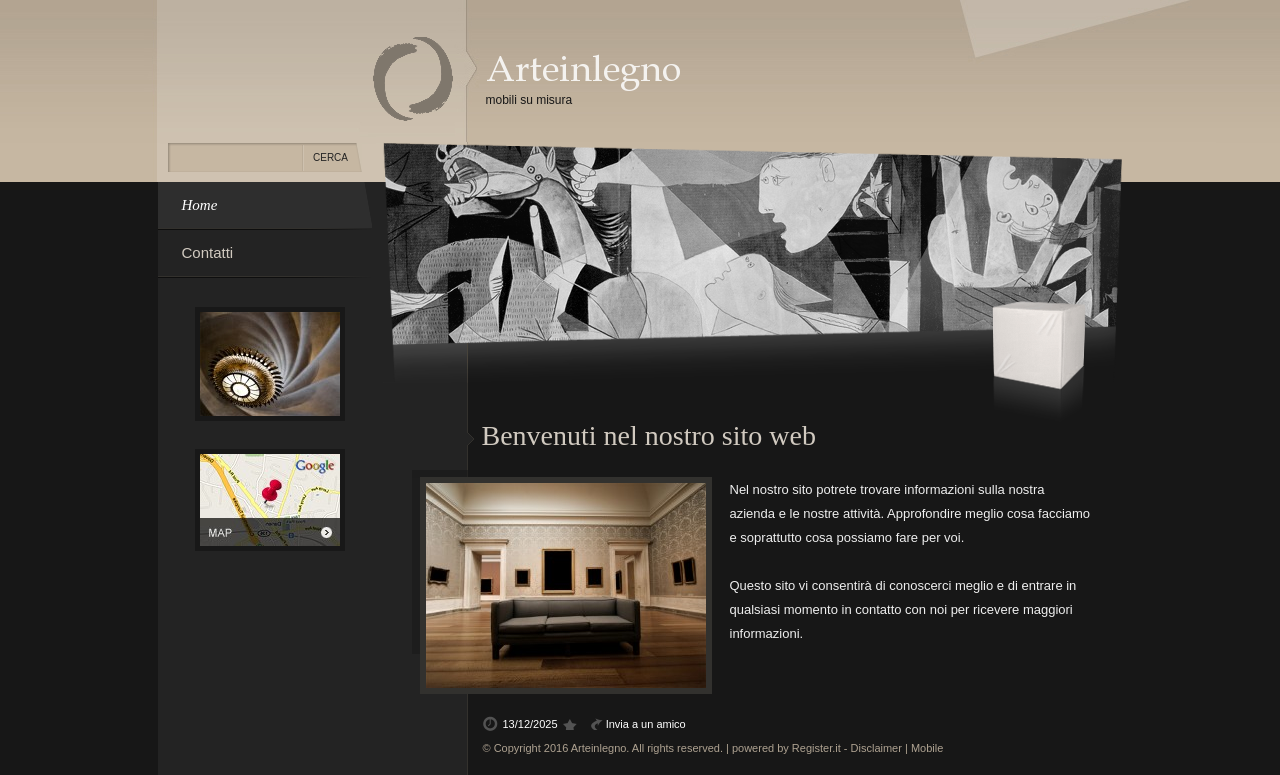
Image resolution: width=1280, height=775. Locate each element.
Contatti (208, 252)
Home (200, 205)
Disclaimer (876, 748)
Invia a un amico (646, 724)
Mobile (927, 748)
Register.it (816, 748)
